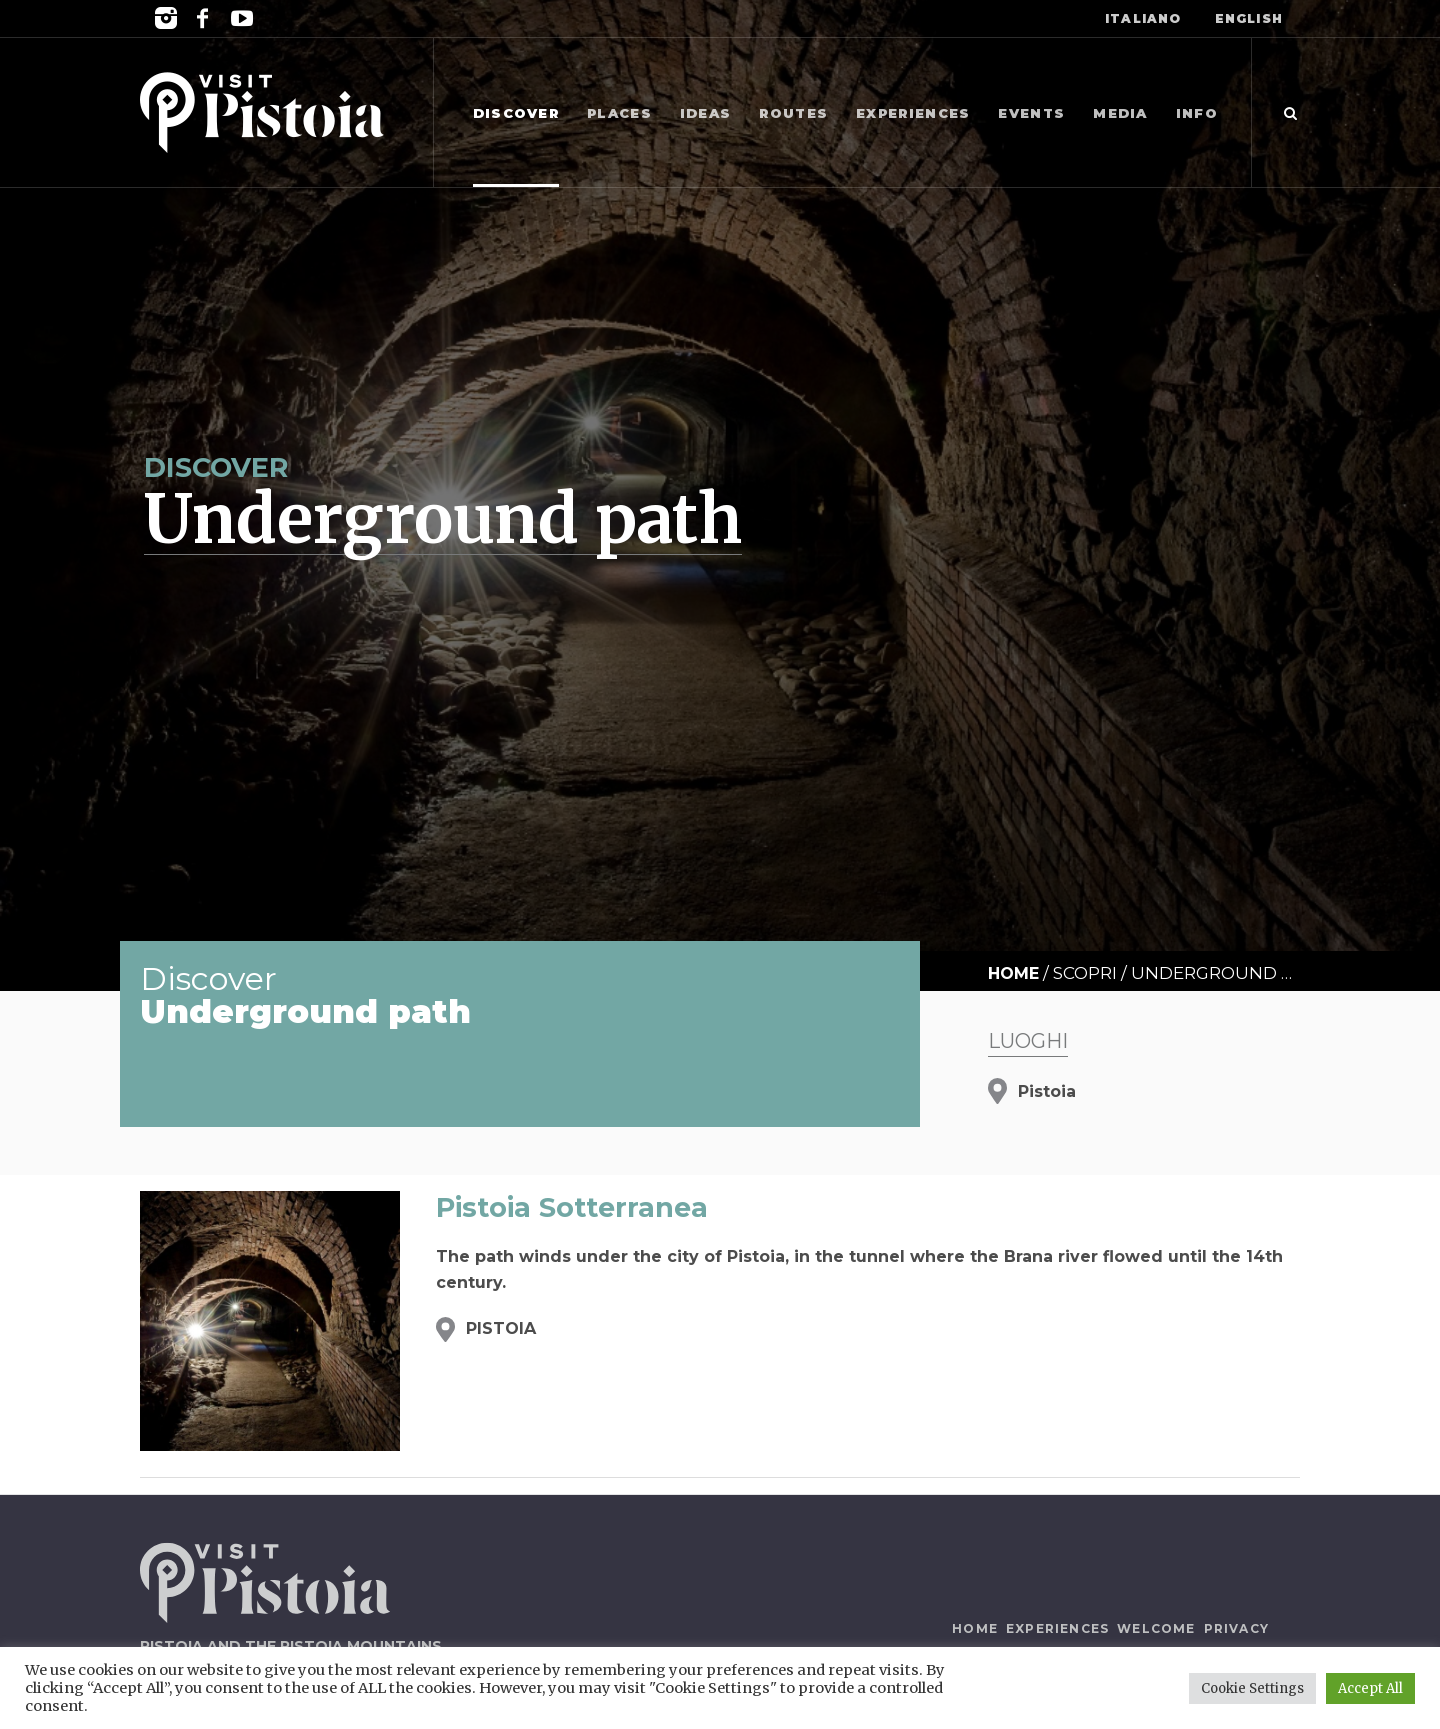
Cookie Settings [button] (1252, 1688)
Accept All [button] (1370, 1688)
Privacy (1236, 1628)
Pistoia (1047, 1091)
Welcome (1156, 1628)
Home (1013, 973)
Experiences (1057, 1628)
